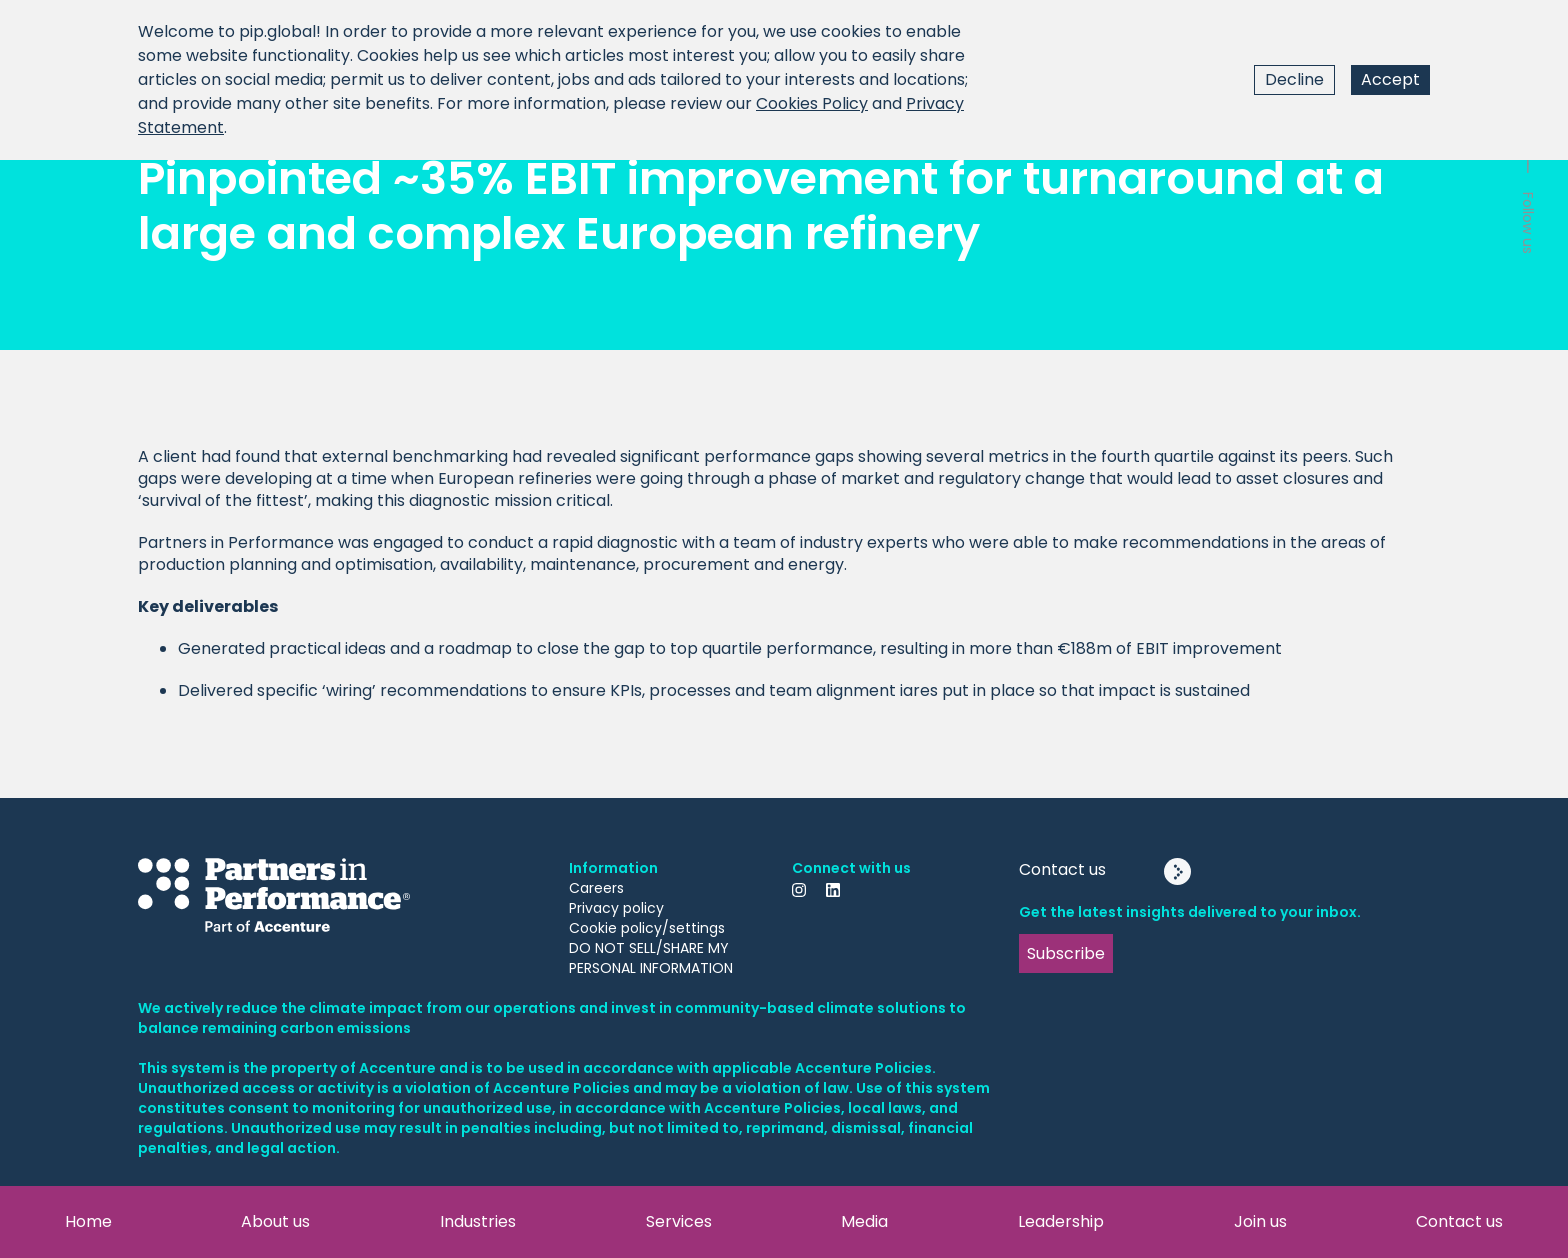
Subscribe (1066, 953)
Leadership (1061, 1221)
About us (275, 1221)
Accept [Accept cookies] (1390, 79)
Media (864, 1221)
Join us (1260, 1221)
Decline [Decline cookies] (1294, 79)
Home (88, 1221)
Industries (478, 1221)
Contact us (1459, 1221)
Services (679, 1221)
